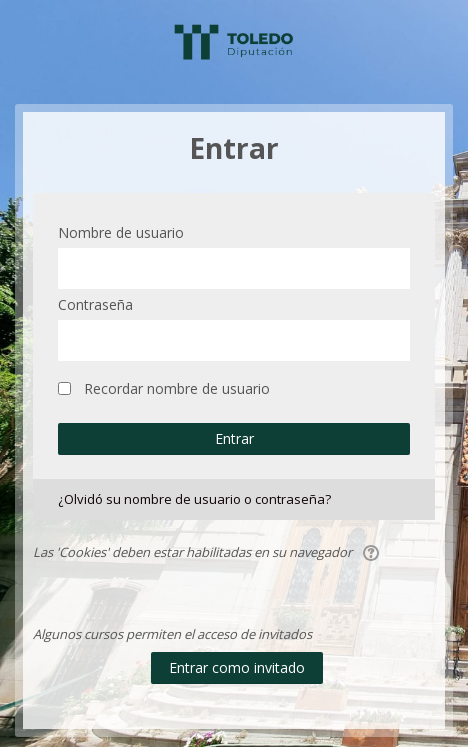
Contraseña (95, 304)
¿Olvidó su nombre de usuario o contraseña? (194, 499)
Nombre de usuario (121, 232)
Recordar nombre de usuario (177, 388)
